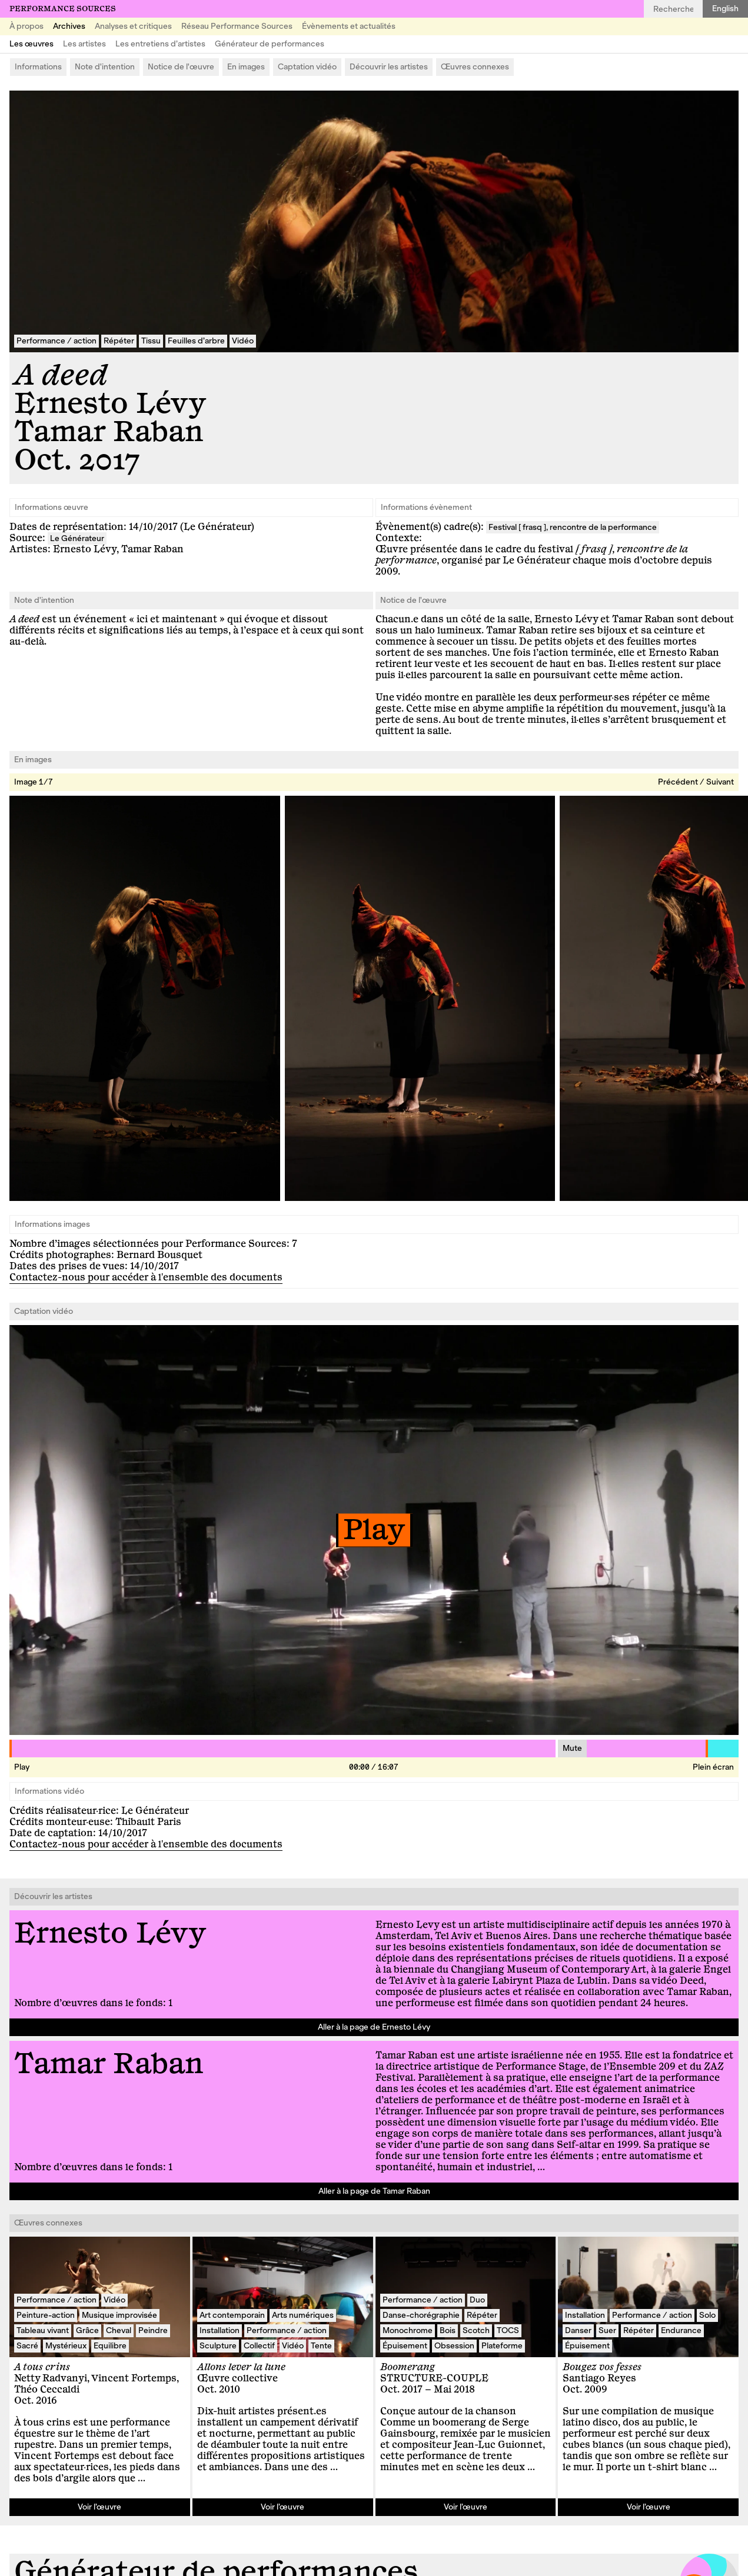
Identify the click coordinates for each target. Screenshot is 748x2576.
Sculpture (218, 2346)
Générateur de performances (269, 44)
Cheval (118, 2330)
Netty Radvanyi (50, 2378)
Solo (707, 2315)
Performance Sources (62, 9)
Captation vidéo (307, 67)
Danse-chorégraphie (421, 2315)
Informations (38, 67)
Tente (321, 2346)
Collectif (259, 2346)
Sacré (27, 2346)
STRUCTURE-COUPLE (434, 2378)
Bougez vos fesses (602, 2367)
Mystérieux (66, 2346)
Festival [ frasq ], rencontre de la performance (572, 527)
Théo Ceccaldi (46, 2389)
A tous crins (42, 2367)
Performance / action (56, 341)
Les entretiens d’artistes (160, 44)
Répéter (119, 341)
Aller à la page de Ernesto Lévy (374, 2027)
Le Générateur (77, 538)
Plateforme (502, 2346)
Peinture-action (45, 2315)
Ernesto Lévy (110, 404)
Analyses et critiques (133, 26)
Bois (448, 2330)
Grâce (87, 2330)
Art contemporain (232, 2315)
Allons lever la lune (241, 2367)
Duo (477, 2300)
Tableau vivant (42, 2330)
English (725, 9)
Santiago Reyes (599, 2378)
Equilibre (110, 2346)
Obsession (454, 2346)
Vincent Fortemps (134, 2378)
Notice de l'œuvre (181, 67)
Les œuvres (31, 44)
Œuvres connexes (475, 67)
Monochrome (408, 2330)
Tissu (151, 341)
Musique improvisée (119, 2315)
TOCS (508, 2330)
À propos (26, 26)
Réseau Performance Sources (236, 26)
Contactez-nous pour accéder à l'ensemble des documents (145, 1277)
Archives (69, 26)
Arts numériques (303, 2315)
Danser (578, 2330)
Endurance (681, 2330)
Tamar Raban (108, 432)
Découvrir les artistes (389, 67)
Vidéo (243, 341)
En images (246, 67)
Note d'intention (105, 67)
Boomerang (407, 2367)
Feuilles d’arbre (196, 341)
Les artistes (84, 44)
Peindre (153, 2330)
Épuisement (405, 2346)
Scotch (476, 2330)
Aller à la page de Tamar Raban (374, 2191)
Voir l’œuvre (99, 2507)
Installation (220, 2330)
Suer (607, 2330)
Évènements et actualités (348, 26)
